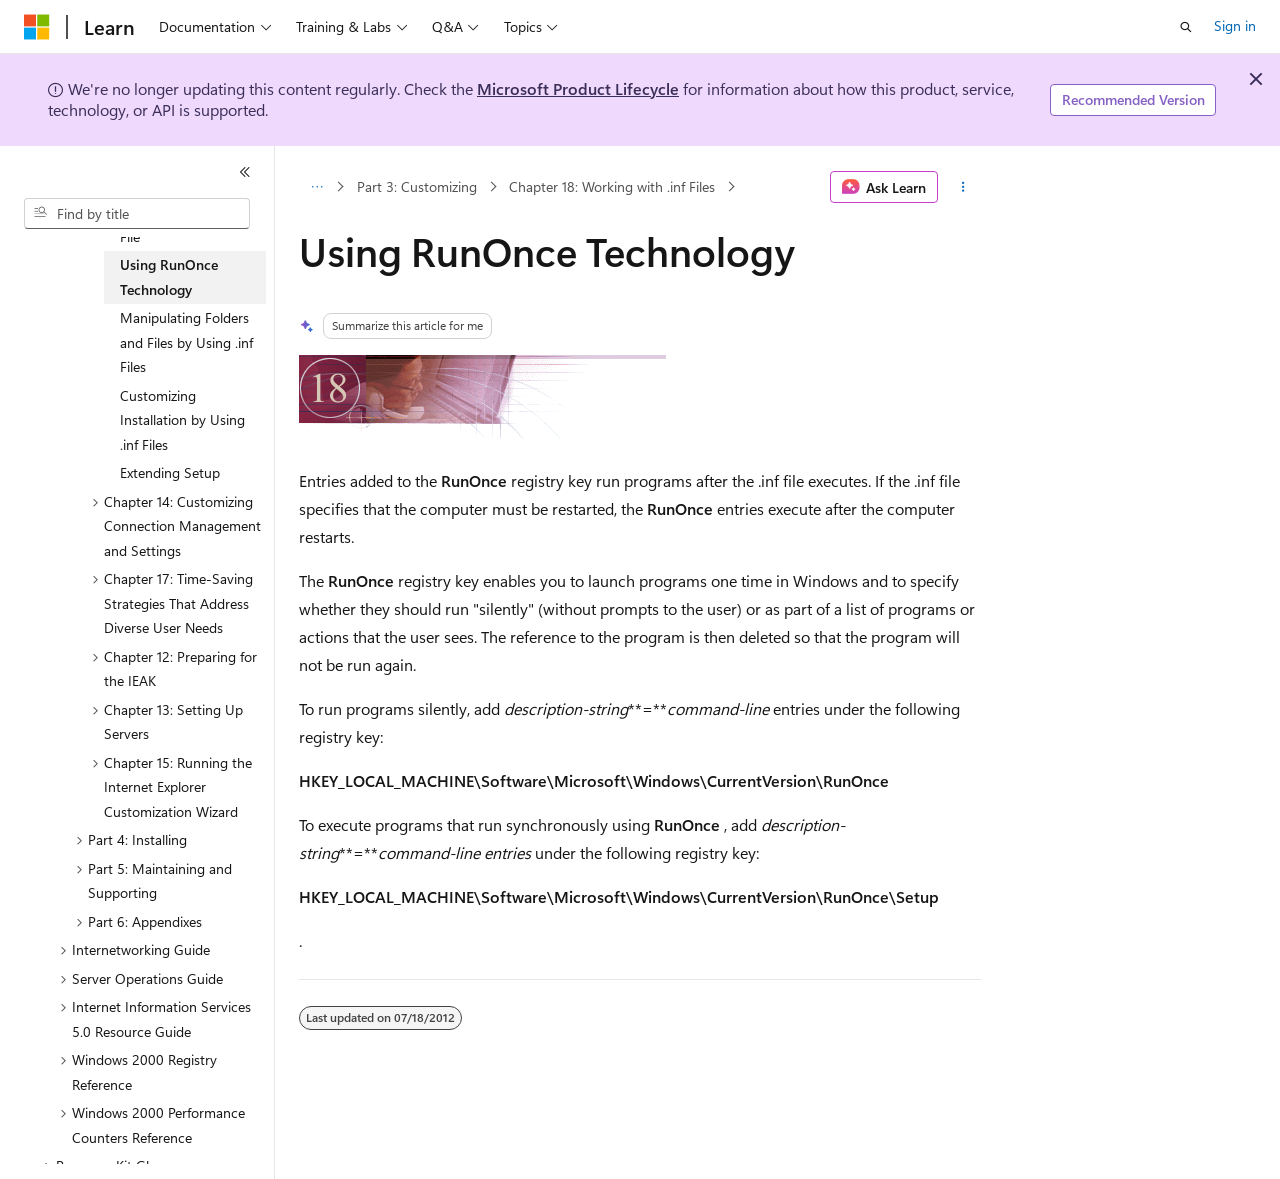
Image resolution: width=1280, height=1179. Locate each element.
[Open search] (1186, 27)
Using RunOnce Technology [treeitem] (169, 277)
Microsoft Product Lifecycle (578, 88)
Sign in (1235, 25)
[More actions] (963, 187)
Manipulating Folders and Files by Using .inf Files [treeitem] (186, 342)
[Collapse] (245, 172)
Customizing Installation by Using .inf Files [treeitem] (182, 420)
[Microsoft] (37, 27)
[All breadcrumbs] (316, 187)
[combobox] (137, 214)
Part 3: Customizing (417, 186)
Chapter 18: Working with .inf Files (612, 186)
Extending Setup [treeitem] (170, 472)
